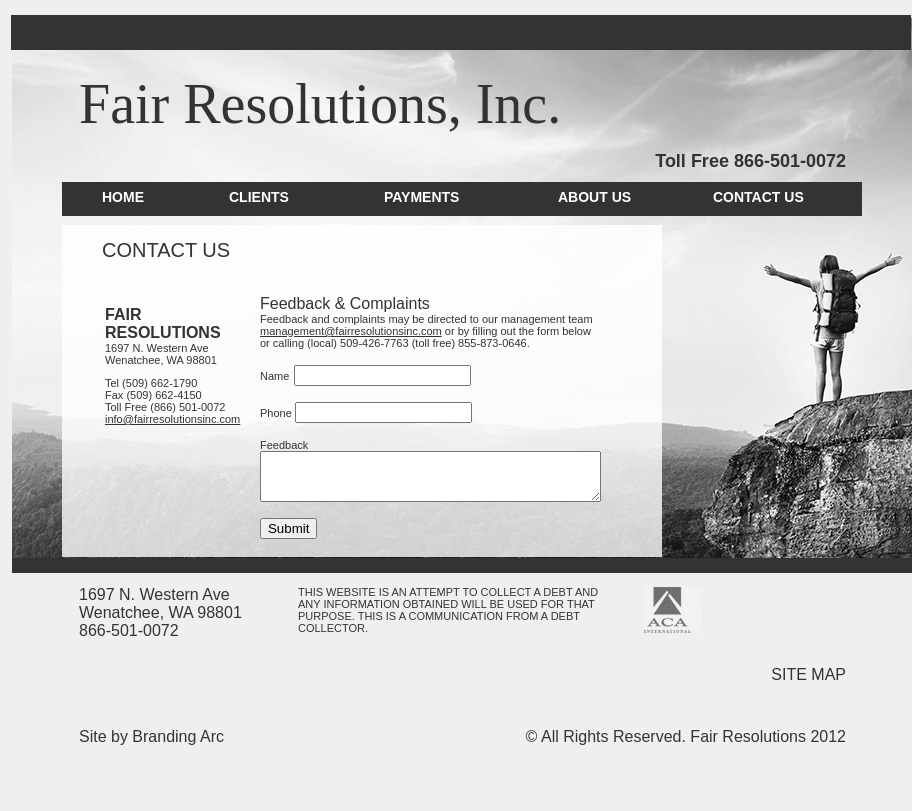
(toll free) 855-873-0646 (414, 343)
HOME (123, 197)
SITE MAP (808, 674)
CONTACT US (758, 197)
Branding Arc (178, 736)
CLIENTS (259, 197)
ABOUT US (594, 197)
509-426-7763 (320, 343)
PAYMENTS (421, 197)
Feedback (277, 445)
